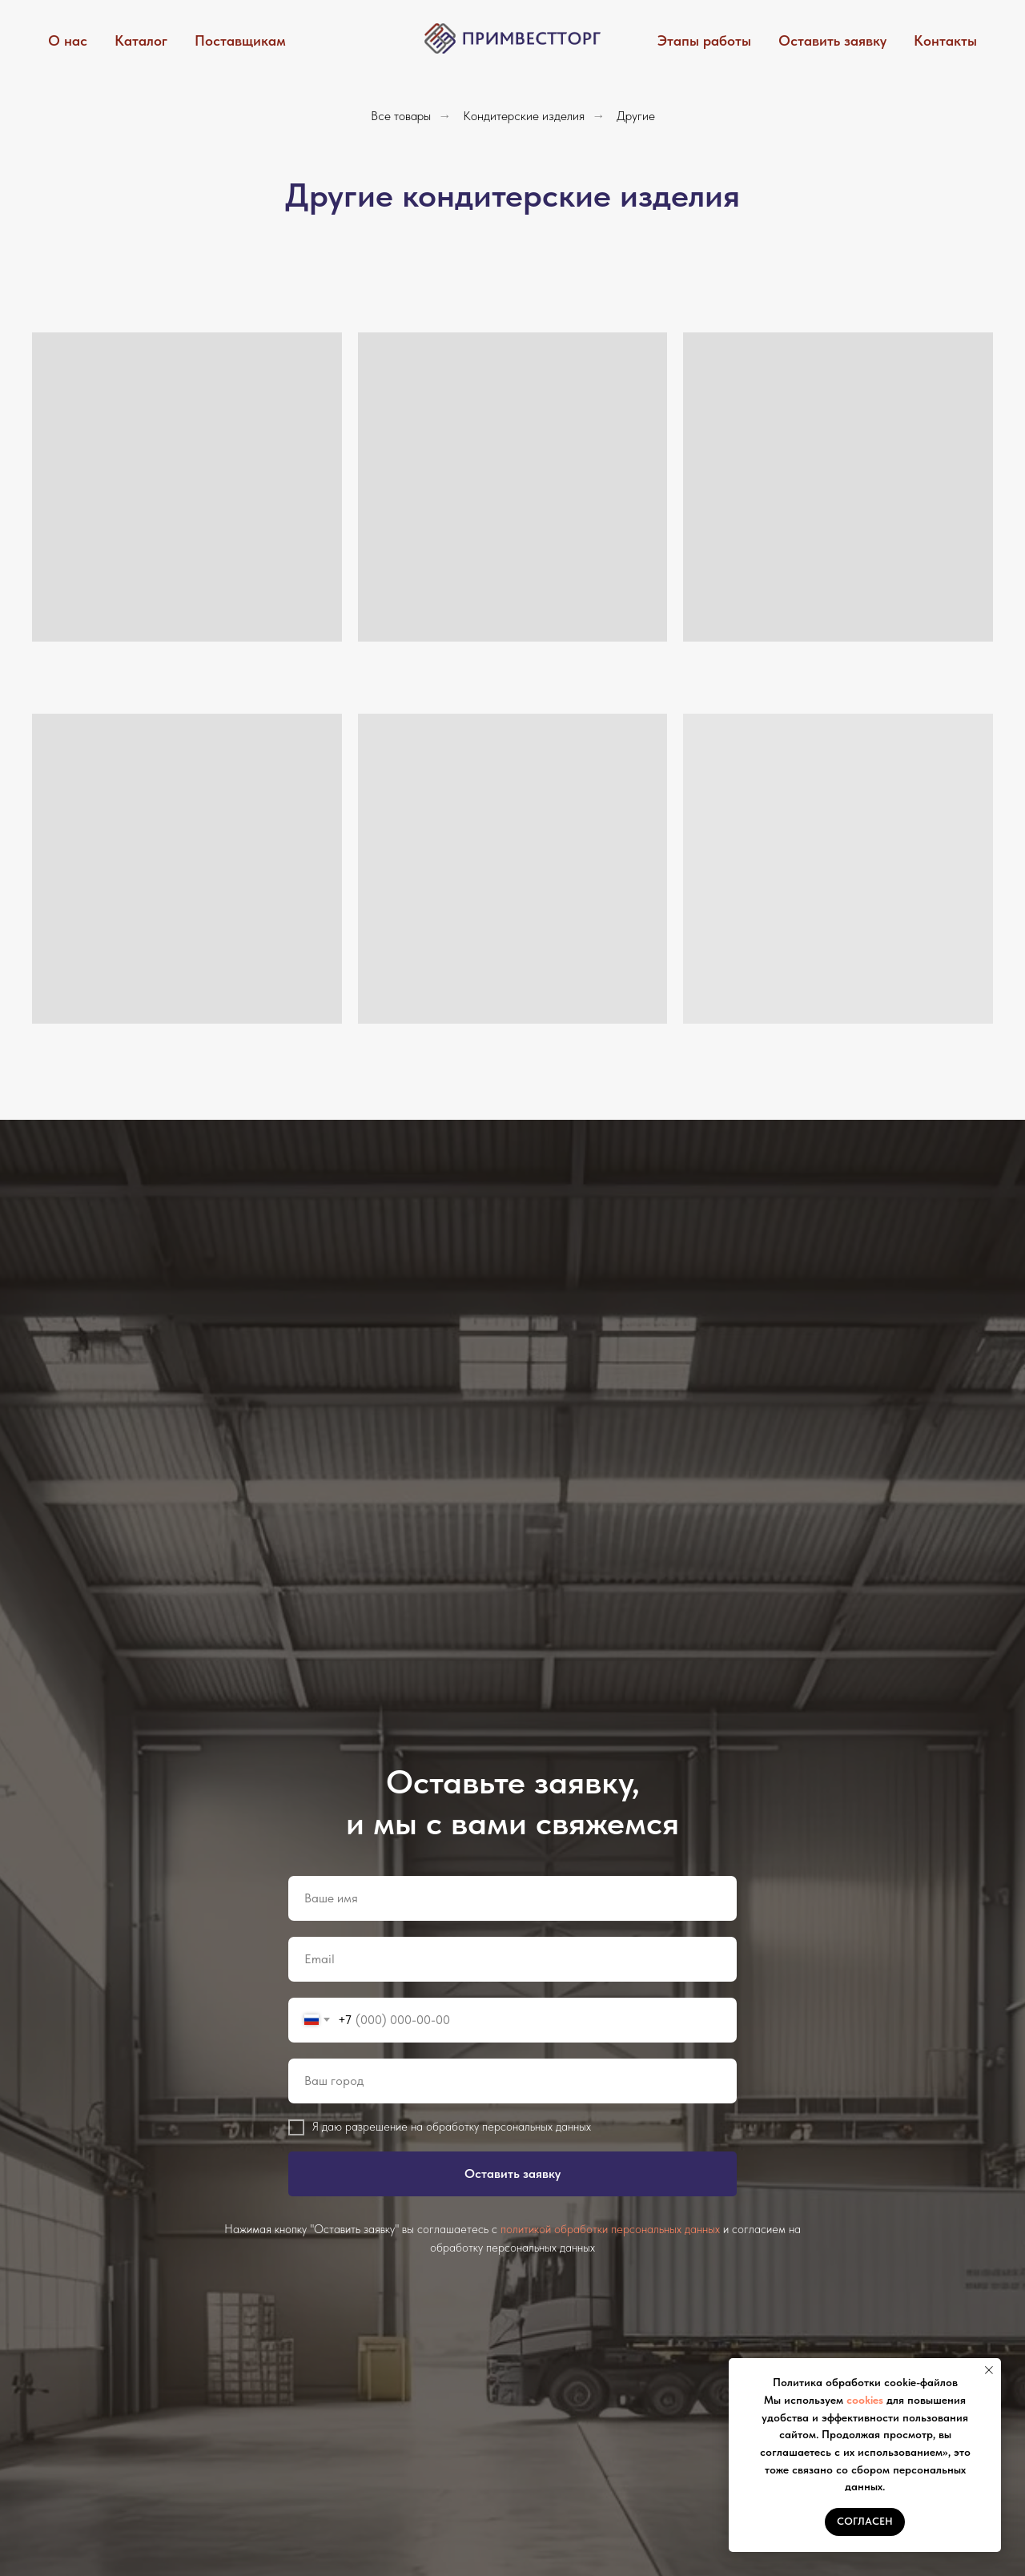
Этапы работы (704, 40)
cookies (864, 2399)
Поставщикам (240, 40)
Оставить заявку (832, 40)
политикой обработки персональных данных (610, 2229)
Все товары (401, 115)
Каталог (141, 40)
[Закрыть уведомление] (989, 2370)
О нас (67, 40)
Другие (636, 115)
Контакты (945, 40)
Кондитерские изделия (524, 115)
